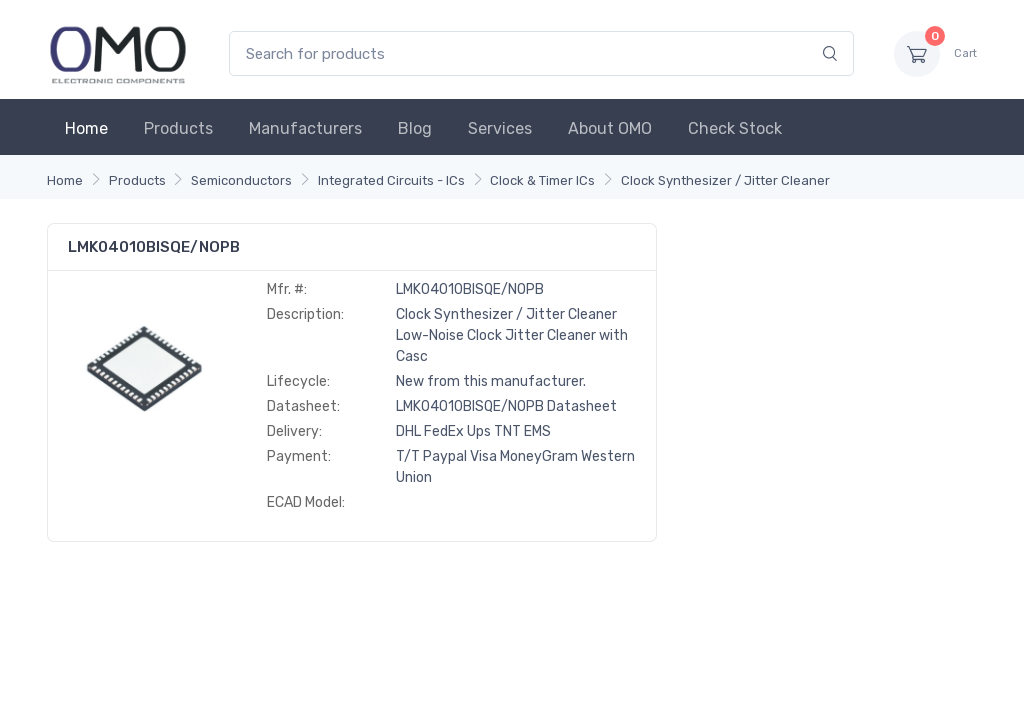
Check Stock (735, 128)
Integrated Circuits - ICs (391, 180)
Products (178, 128)
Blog (415, 128)
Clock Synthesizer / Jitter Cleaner (725, 180)
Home (86, 128)
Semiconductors (241, 180)
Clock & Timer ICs (542, 180)
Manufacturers (305, 128)
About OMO (610, 128)
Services (500, 128)
